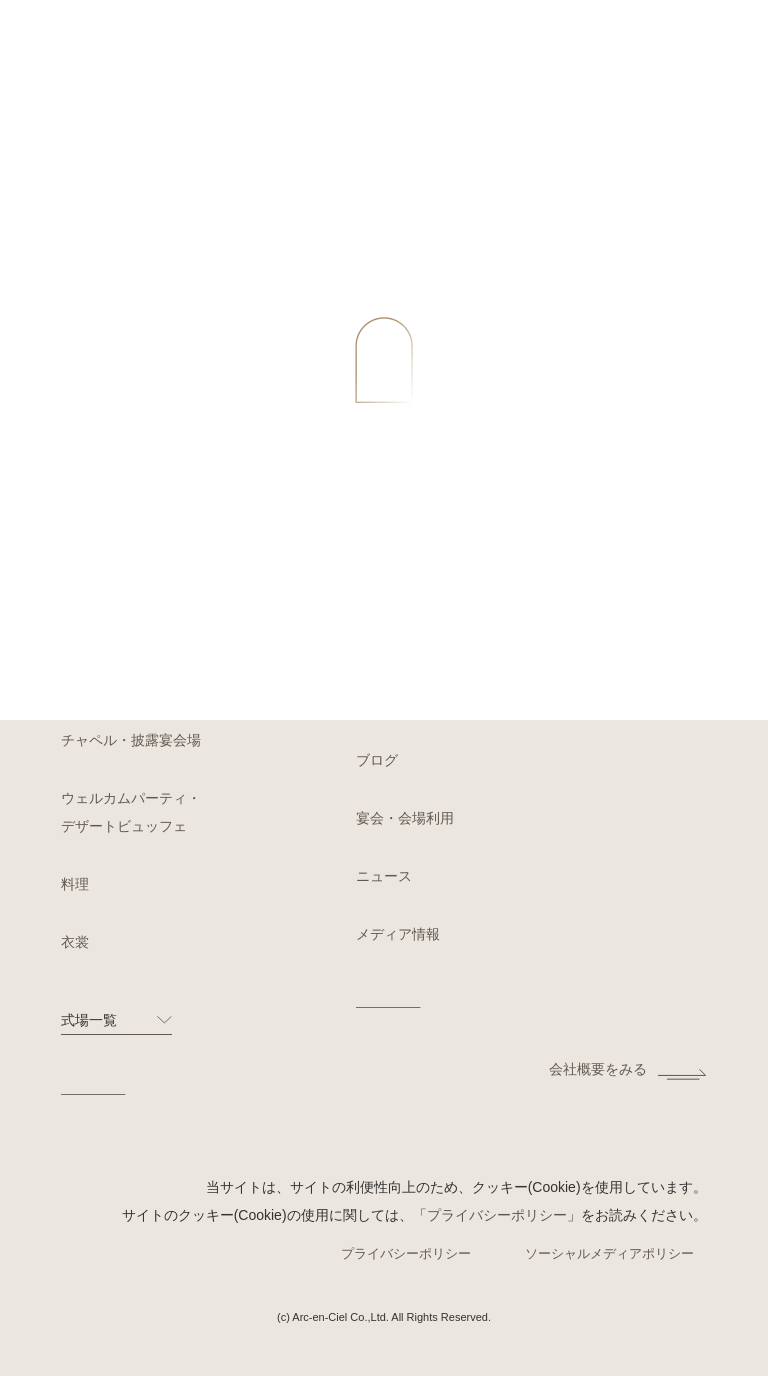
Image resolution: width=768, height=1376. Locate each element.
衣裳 (75, 942)
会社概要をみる (598, 1069)
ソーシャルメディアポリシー (609, 1253)
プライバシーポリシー (497, 1215)
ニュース (384, 876)
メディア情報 (398, 934)
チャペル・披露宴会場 (131, 740)
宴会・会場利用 (405, 818)
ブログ (377, 760)
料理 (75, 884)
